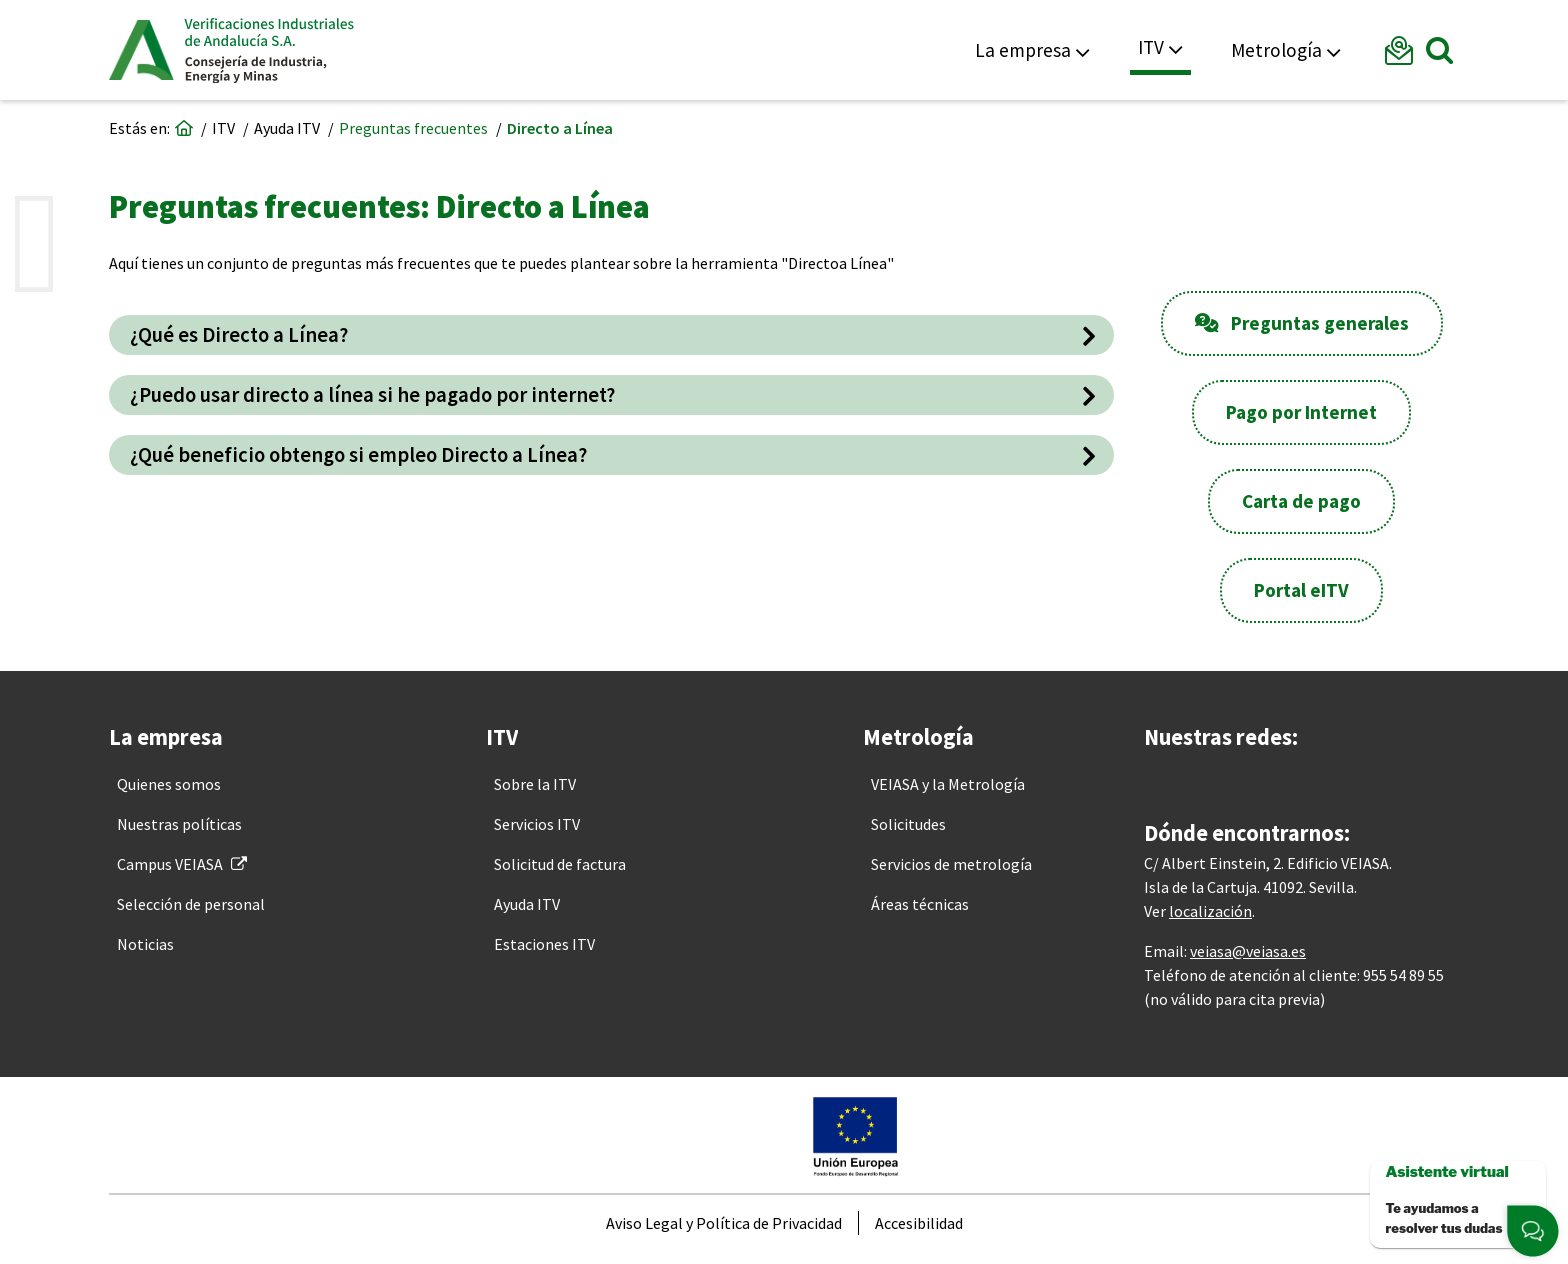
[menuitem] (169, 784)
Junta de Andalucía (141, 50)
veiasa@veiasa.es (1248, 960)
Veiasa (269, 50)
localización (1210, 920)
